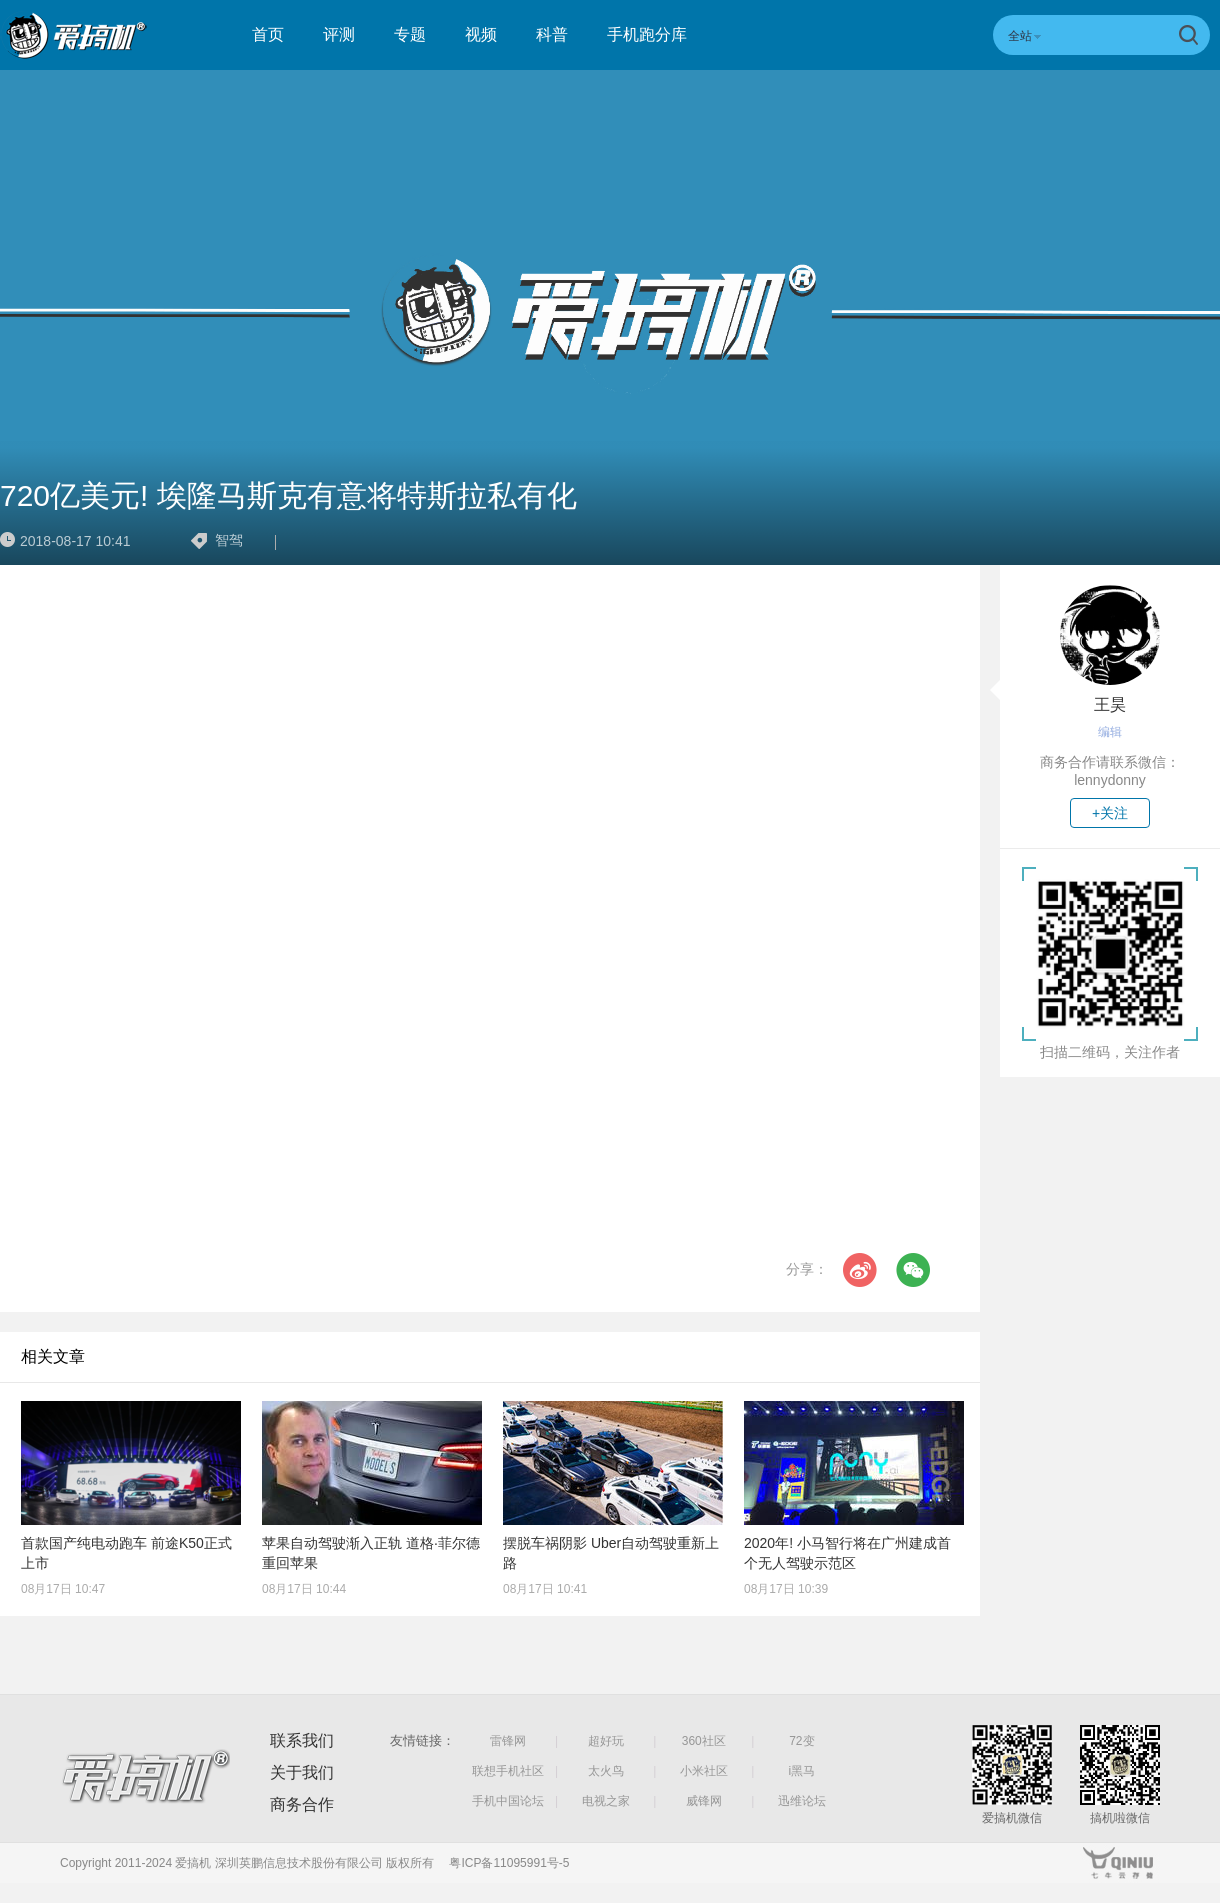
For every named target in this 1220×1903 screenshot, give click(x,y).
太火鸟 (606, 1771)
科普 (552, 34)
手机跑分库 (647, 34)
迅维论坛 (802, 1801)
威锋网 (704, 1801)
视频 (481, 34)
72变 (801, 1741)
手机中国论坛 (508, 1801)
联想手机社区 (508, 1771)
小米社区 (704, 1771)
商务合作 (302, 1804)
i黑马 (802, 1771)
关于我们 (302, 1772)
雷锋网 (508, 1741)
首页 (268, 34)
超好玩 (606, 1741)
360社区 (704, 1741)
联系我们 (302, 1740)
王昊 (1110, 704)
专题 (410, 34)
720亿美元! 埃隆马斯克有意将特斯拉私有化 (288, 495)
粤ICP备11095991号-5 (509, 1863)
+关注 (1110, 813)
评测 (339, 34)
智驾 (229, 540)
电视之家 (606, 1801)
